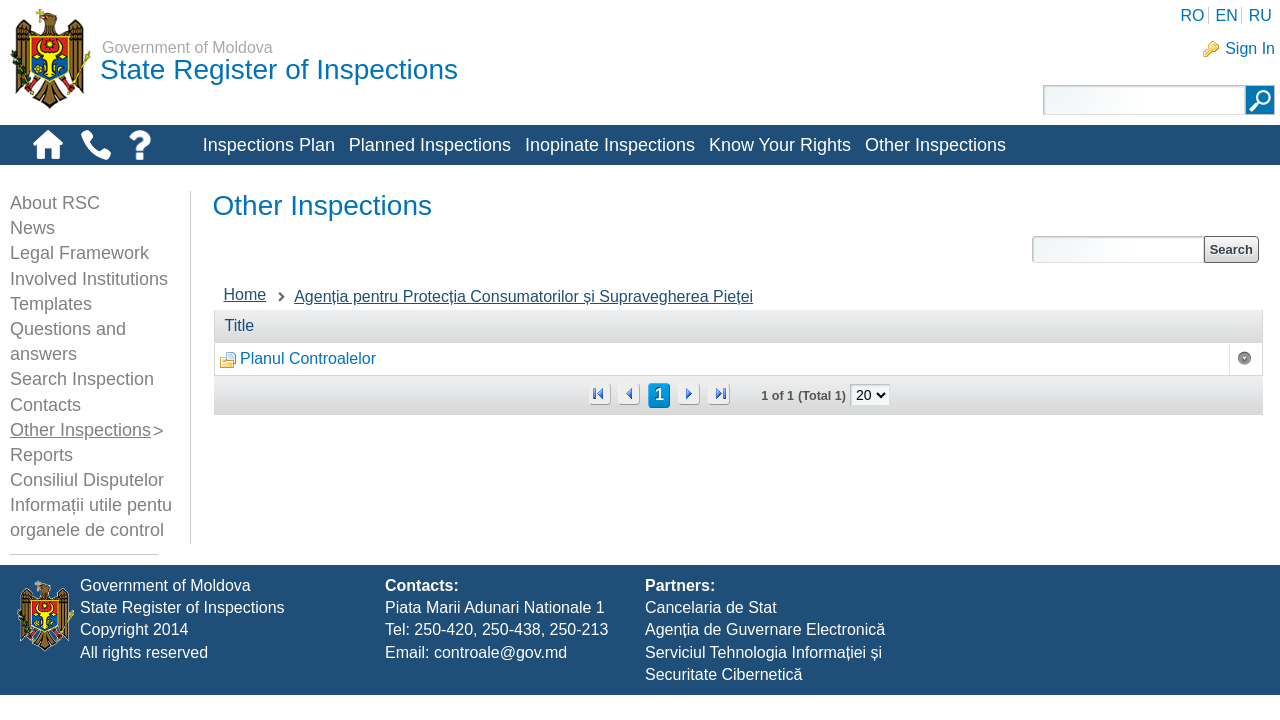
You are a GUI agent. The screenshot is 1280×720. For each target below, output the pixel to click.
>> (719, 394)
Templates (51, 304)
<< (600, 394)
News (32, 228)
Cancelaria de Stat (711, 632)
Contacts (45, 405)
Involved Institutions (89, 279)
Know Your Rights (780, 145)
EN (1226, 15)
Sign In (1250, 48)
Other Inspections (935, 145)
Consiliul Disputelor (87, 480)
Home (245, 294)
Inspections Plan (269, 145)
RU (1260, 15)
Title (240, 325)
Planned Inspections (430, 145)
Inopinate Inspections (610, 145)
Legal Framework (79, 253)
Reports (41, 455)
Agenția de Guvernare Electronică (765, 655)
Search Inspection (82, 379)
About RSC (55, 203)
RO (1192, 15)
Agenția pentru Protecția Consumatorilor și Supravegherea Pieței (523, 296)
